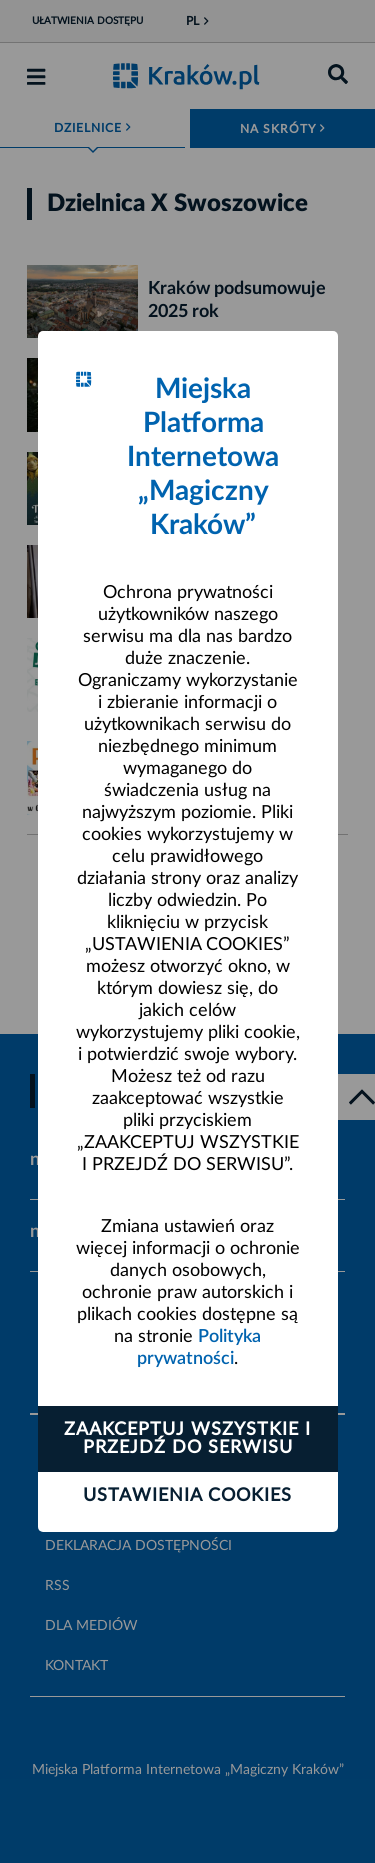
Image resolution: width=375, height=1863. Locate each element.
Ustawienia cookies (187, 1496)
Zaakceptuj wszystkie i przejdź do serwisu (187, 1439)
